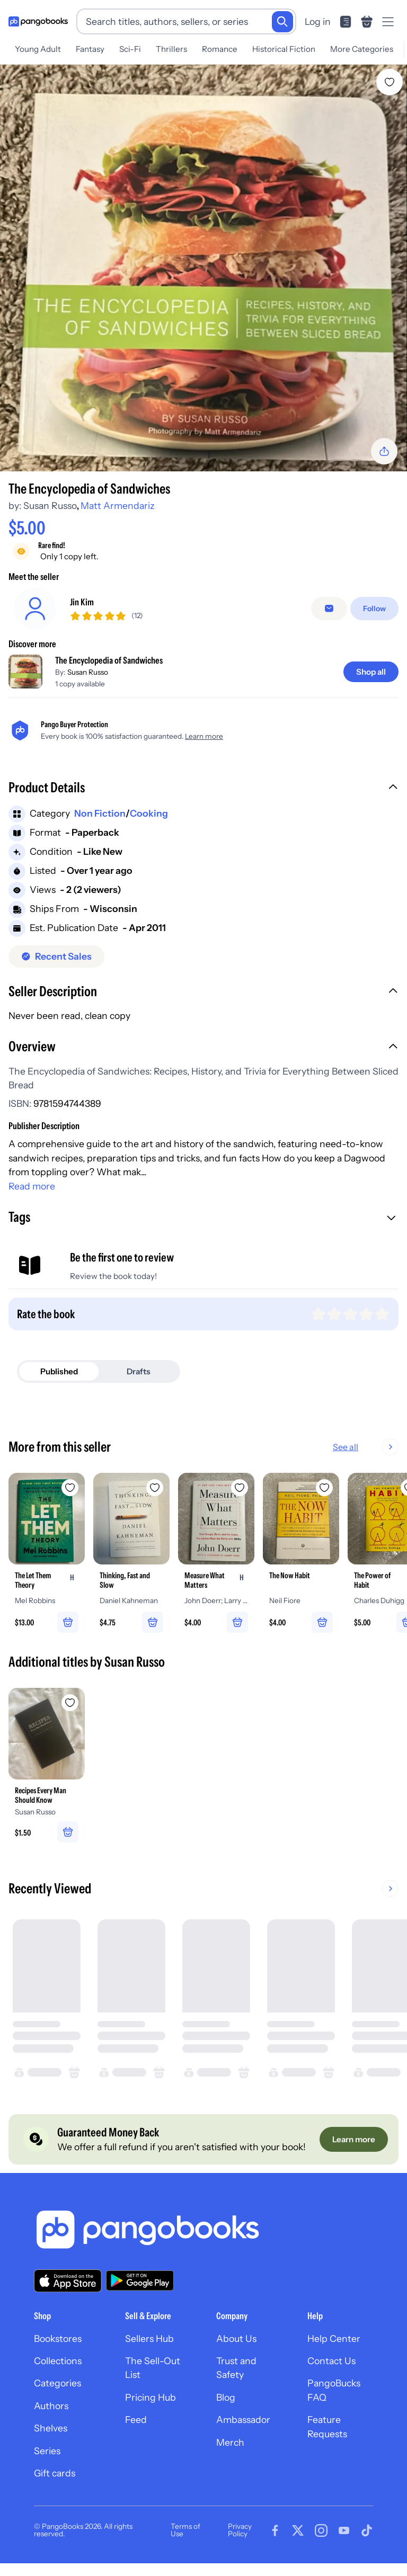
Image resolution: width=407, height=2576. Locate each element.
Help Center (333, 2338)
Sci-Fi (130, 49)
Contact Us (331, 2361)
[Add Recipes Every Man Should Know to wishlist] (69, 1702)
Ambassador (243, 2420)
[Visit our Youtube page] (344, 2531)
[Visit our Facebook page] (275, 2531)
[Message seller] (329, 608)
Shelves (50, 2428)
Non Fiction (100, 813)
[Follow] (374, 608)
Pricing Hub (150, 2397)
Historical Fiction (283, 49)
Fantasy (90, 49)
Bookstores (58, 2338)
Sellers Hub (149, 2338)
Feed (136, 2420)
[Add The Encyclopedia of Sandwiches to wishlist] (389, 82)
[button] (203, 789)
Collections (58, 2361)
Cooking (149, 813)
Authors (51, 2405)
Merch (230, 2442)
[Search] (282, 21)
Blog (225, 2397)
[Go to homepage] (38, 21)
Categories (57, 2383)
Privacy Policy (240, 2530)
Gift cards (54, 2473)
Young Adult (38, 49)
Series (47, 2450)
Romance (219, 49)
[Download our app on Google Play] (140, 2281)
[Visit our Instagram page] (321, 2531)
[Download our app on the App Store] (68, 2281)
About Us (236, 2338)
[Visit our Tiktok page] (366, 2531)
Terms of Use (185, 2530)
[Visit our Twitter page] (297, 2531)
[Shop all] (371, 671)
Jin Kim (82, 601)
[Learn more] (354, 2139)
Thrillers (171, 49)
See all (345, 1447)
